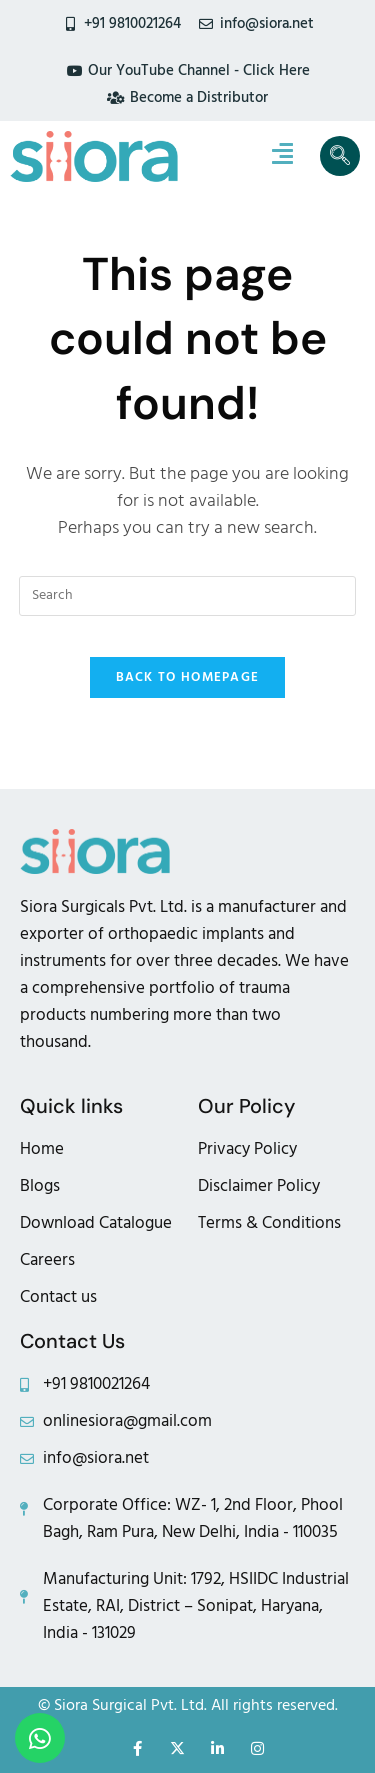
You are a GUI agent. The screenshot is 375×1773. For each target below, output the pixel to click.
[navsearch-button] (340, 156)
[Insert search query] (188, 596)
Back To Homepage (188, 677)
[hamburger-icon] (282, 156)
